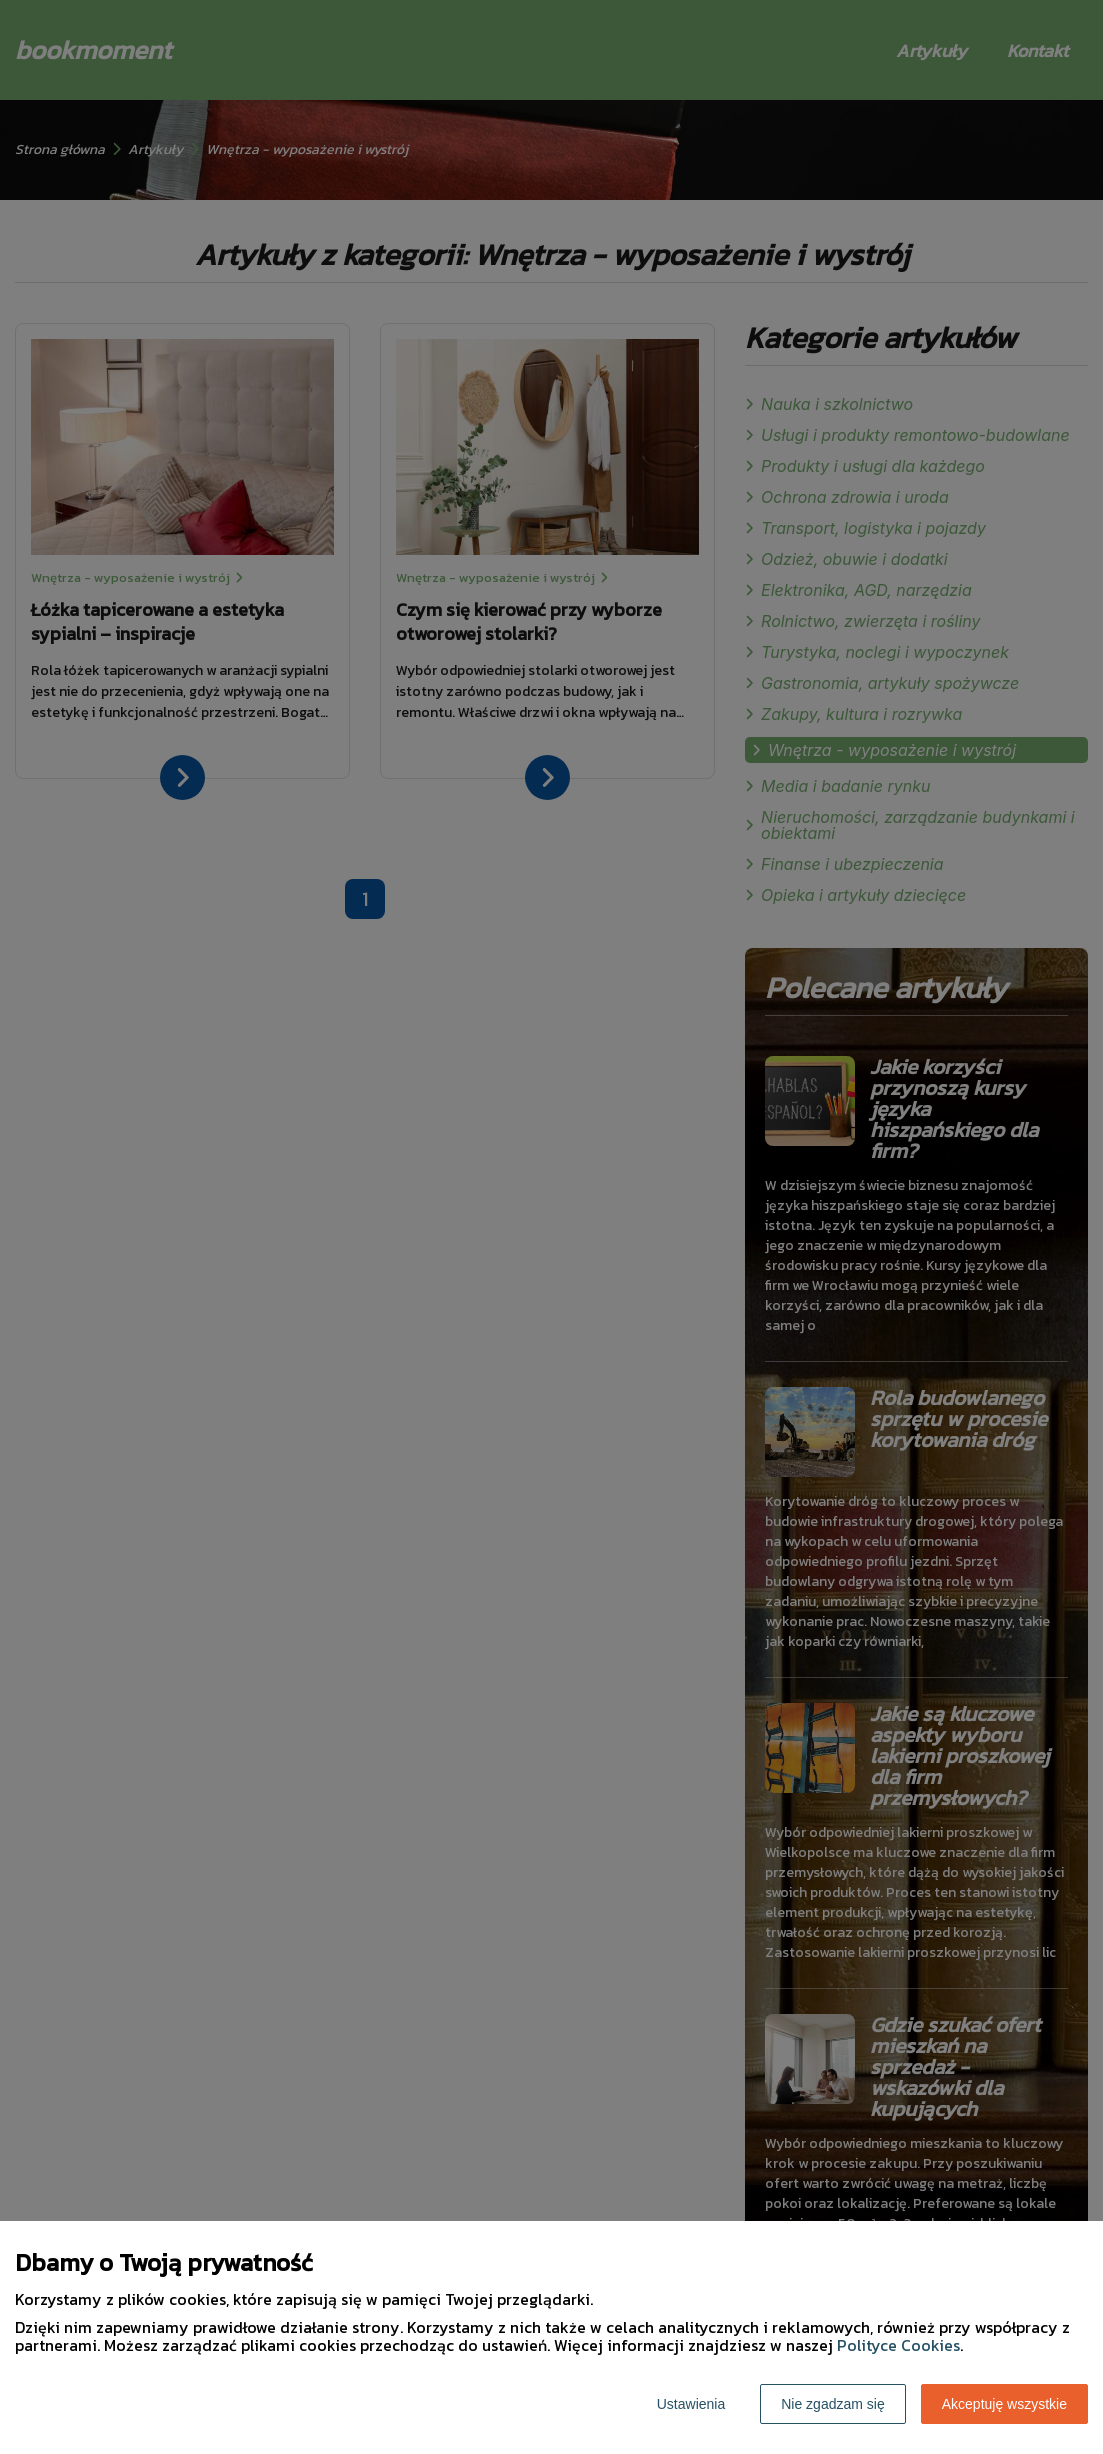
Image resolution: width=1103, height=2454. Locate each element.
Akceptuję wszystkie (1004, 2404)
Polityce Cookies (898, 2345)
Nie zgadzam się (833, 2404)
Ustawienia (691, 2404)
